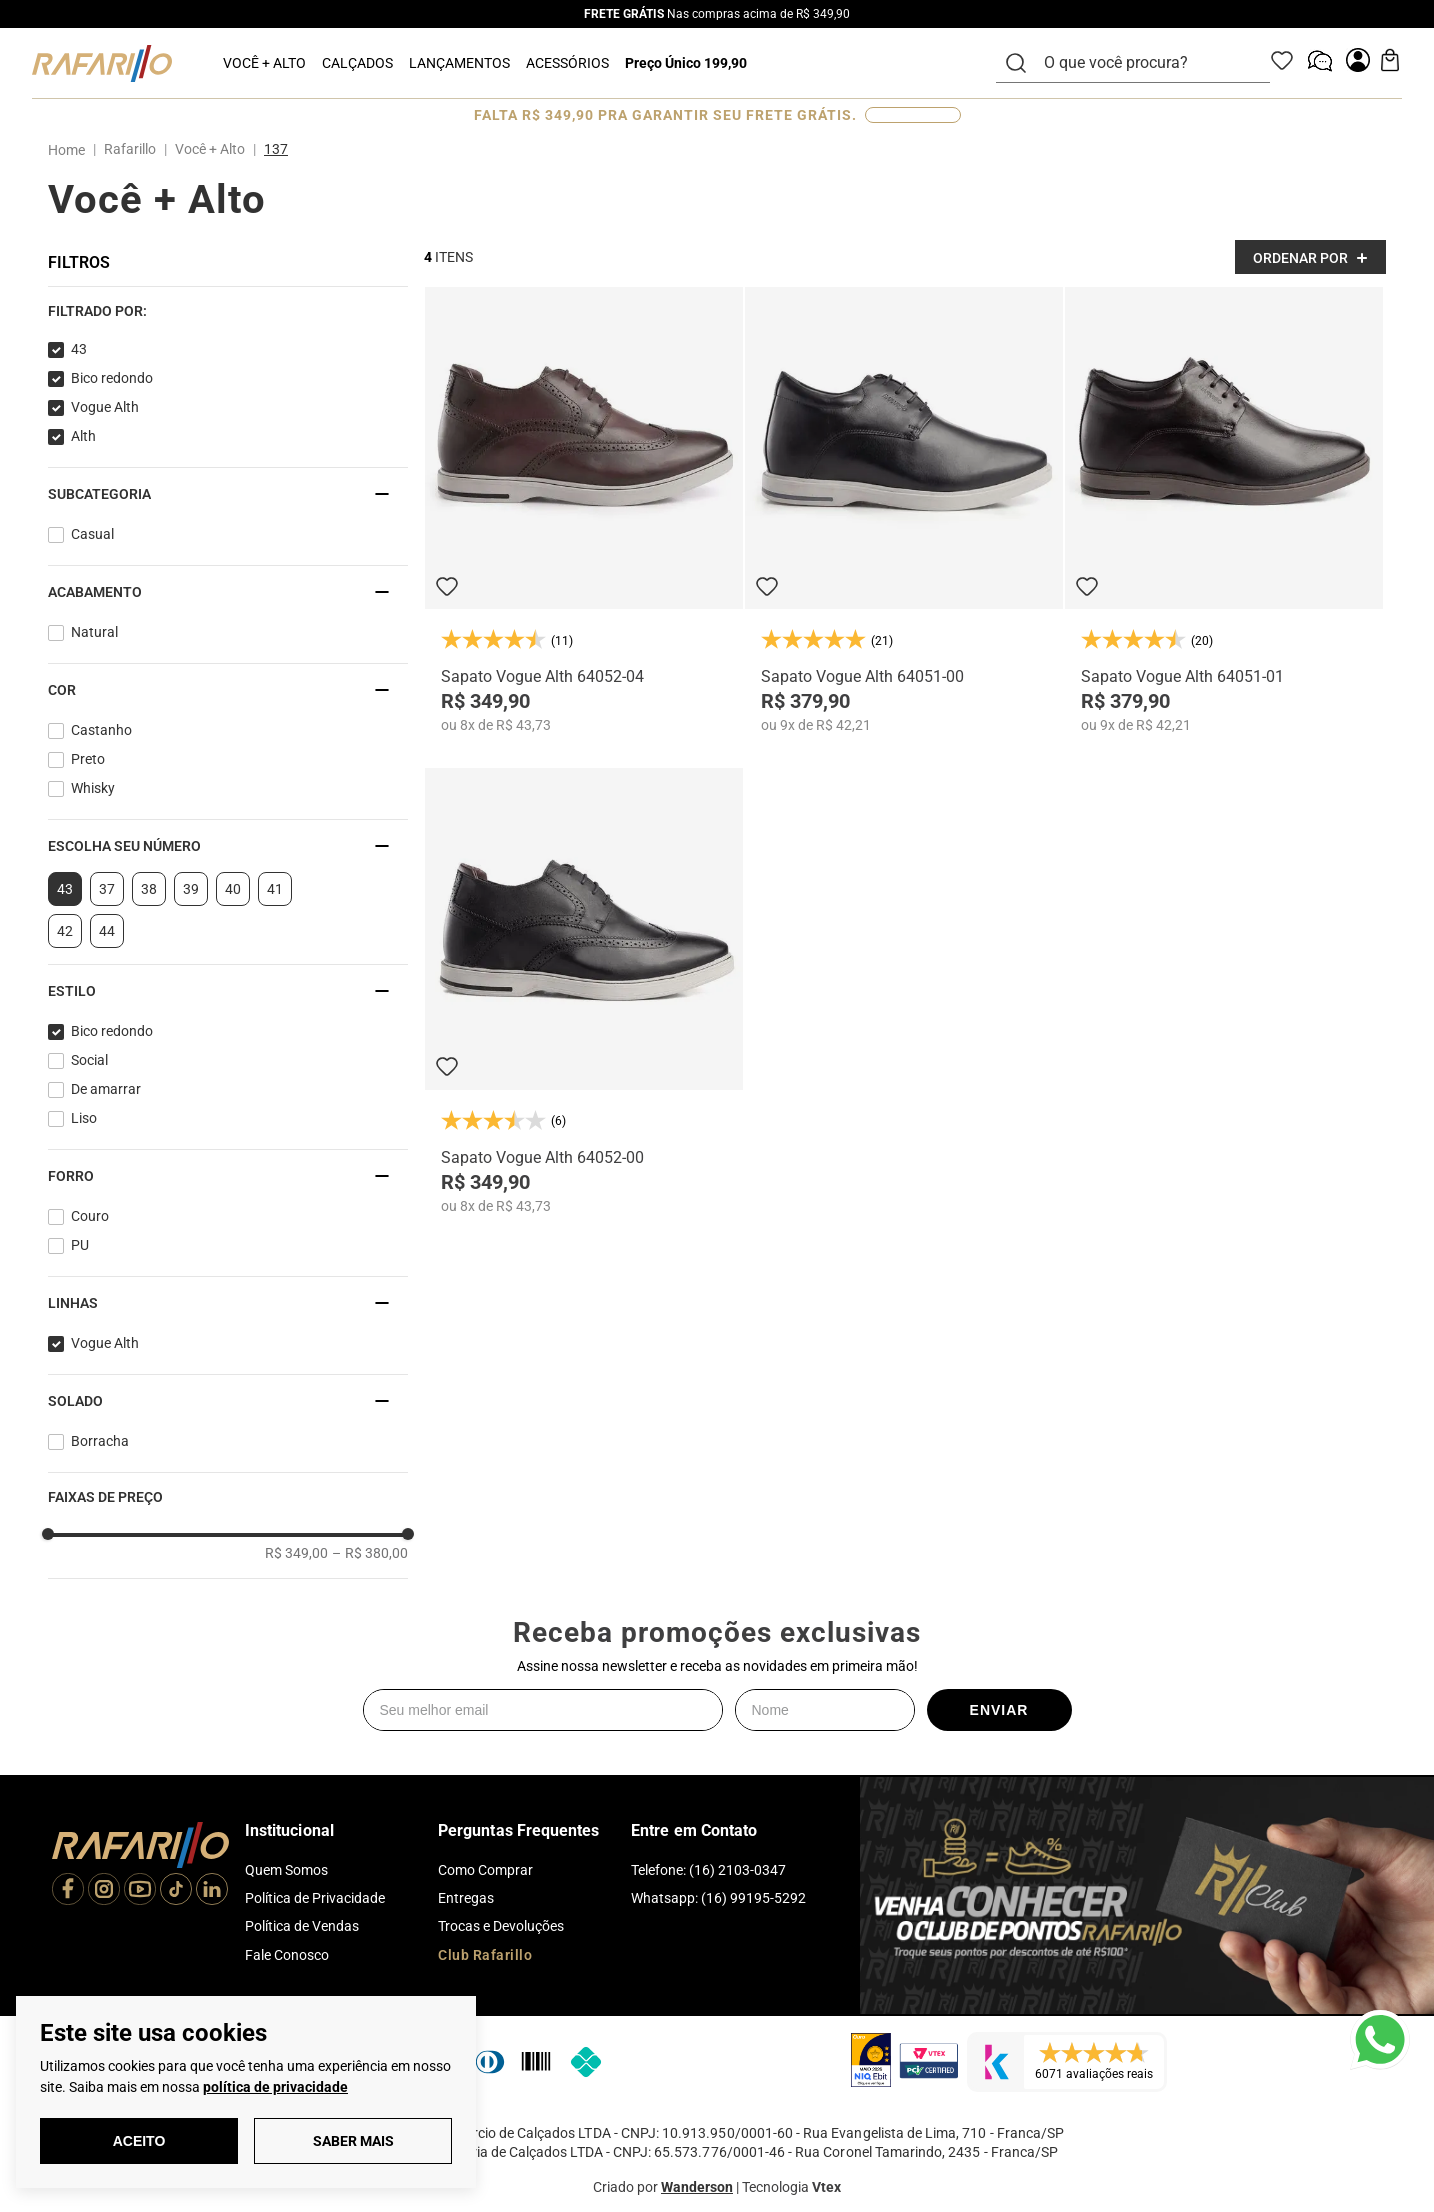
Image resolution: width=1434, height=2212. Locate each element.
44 (107, 931)
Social (89, 1060)
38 (149, 889)
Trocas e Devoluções (501, 1926)
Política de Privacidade (315, 1898)
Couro (90, 1216)
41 (275, 889)
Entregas (466, 1898)
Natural (94, 632)
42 (65, 931)
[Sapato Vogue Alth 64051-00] (904, 510)
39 (191, 889)
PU (80, 1245)
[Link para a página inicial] (70, 150)
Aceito (139, 2141)
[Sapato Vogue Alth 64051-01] (1224, 510)
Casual (92, 534)
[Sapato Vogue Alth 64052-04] (584, 510)
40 (233, 889)
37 (107, 889)
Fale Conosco (287, 1955)
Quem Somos (286, 1870)
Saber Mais (353, 2141)
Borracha (100, 1441)
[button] (228, 311)
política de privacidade (275, 2087)
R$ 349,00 (296, 1553)
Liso (84, 1118)
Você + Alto (210, 149)
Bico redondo (112, 378)
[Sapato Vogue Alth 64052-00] (584, 991)
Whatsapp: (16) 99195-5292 (718, 1898)
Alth (83, 436)
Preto (88, 759)
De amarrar (106, 1089)
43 (79, 349)
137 (276, 149)
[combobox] (1145, 63)
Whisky (93, 788)
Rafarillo (130, 149)
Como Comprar (485, 1870)
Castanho (101, 730)
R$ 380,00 (370, 1553)
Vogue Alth (105, 407)
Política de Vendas (302, 1926)
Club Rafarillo (485, 1955)
